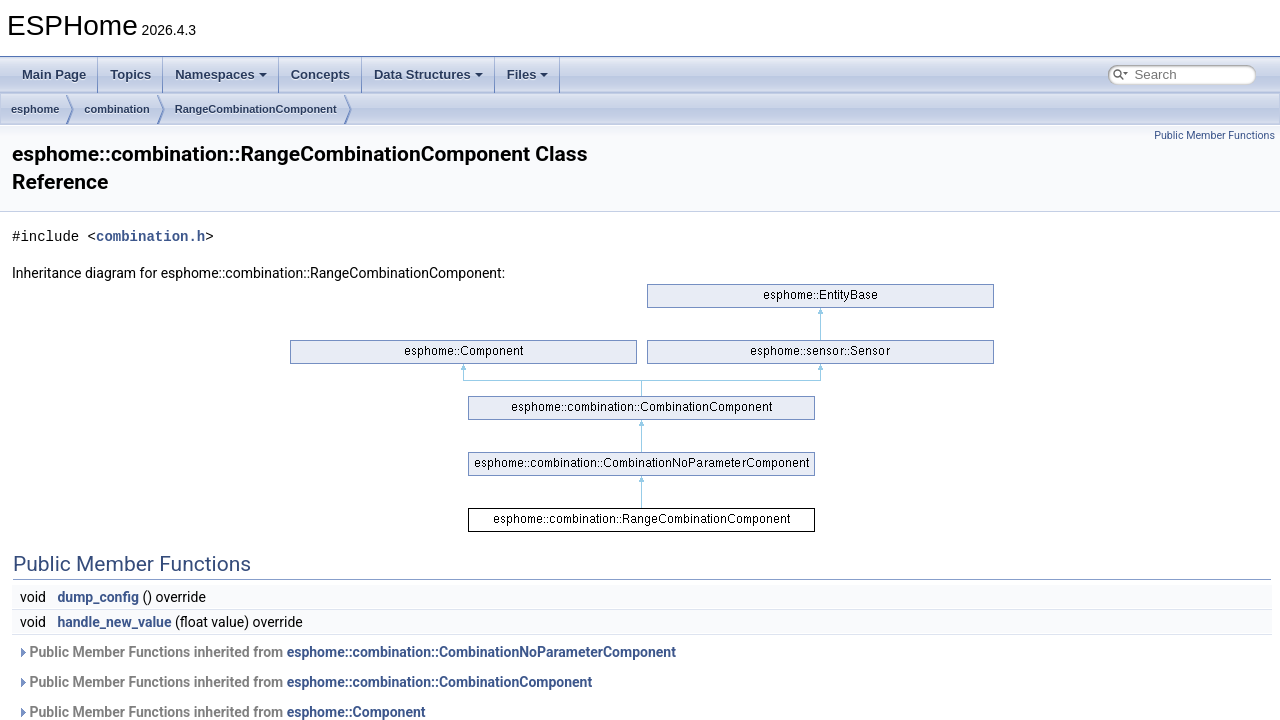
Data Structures (428, 74)
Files (528, 74)
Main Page (54, 74)
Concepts (320, 74)
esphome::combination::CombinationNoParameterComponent (481, 652)
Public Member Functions (1214, 135)
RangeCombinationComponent (256, 109)
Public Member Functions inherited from (346, 652)
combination (116, 109)
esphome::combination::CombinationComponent (440, 682)
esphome (35, 109)
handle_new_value (114, 622)
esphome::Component (356, 712)
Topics (130, 74)
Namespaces (221, 74)
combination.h (150, 236)
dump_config (98, 597)
